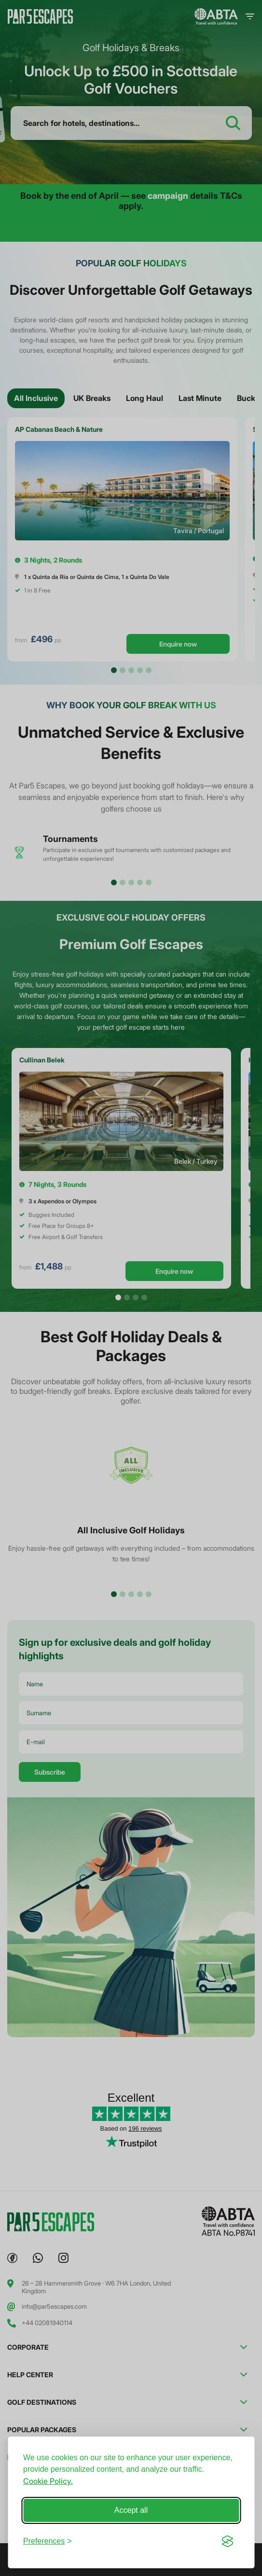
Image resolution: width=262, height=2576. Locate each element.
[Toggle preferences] (47, 2541)
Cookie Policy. (48, 2481)
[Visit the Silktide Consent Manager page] (227, 2541)
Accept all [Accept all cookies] (131, 2510)
